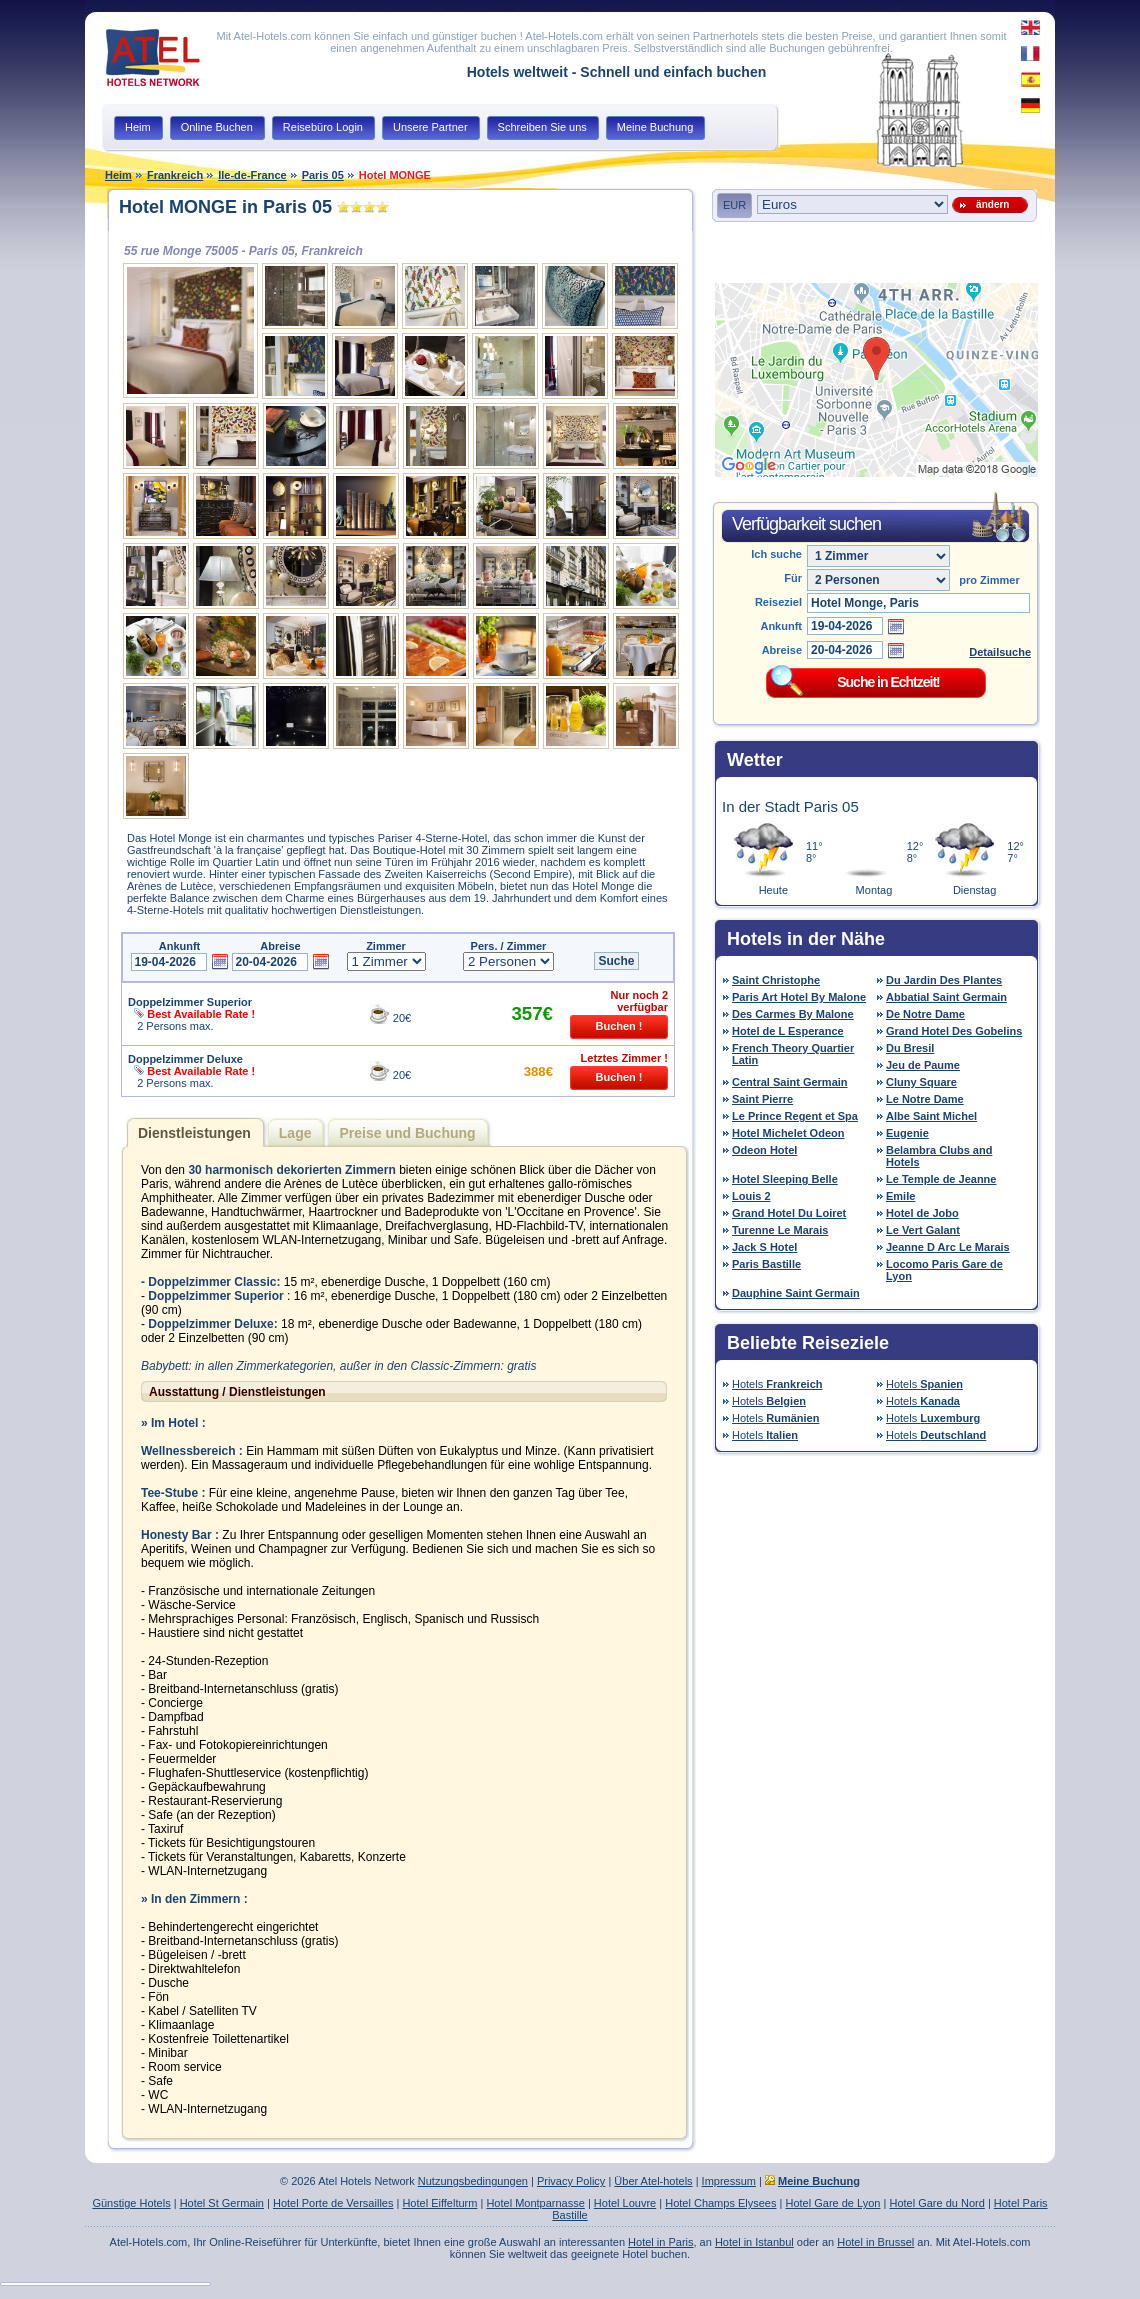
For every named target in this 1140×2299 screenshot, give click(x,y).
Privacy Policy (571, 2181)
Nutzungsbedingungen (473, 2181)
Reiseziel (778, 602)
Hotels (777, 1384)
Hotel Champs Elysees (720, 2203)
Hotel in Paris (660, 2242)
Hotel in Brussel (875, 2242)
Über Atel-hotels (653, 2181)
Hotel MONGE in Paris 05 (225, 207)
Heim (118, 175)
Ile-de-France (252, 175)
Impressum (729, 2181)
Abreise (782, 650)
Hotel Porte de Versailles (333, 2203)
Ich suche (776, 554)
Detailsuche (1000, 652)
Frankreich (175, 175)
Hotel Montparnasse (535, 2203)
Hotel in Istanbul (754, 2242)
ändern (990, 204)
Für (793, 578)
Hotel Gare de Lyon (832, 2203)
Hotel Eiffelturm (439, 2203)
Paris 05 (323, 175)
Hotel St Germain (222, 2203)
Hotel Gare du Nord (936, 2203)
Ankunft (781, 626)
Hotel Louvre (625, 2203)
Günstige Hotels (131, 2203)
